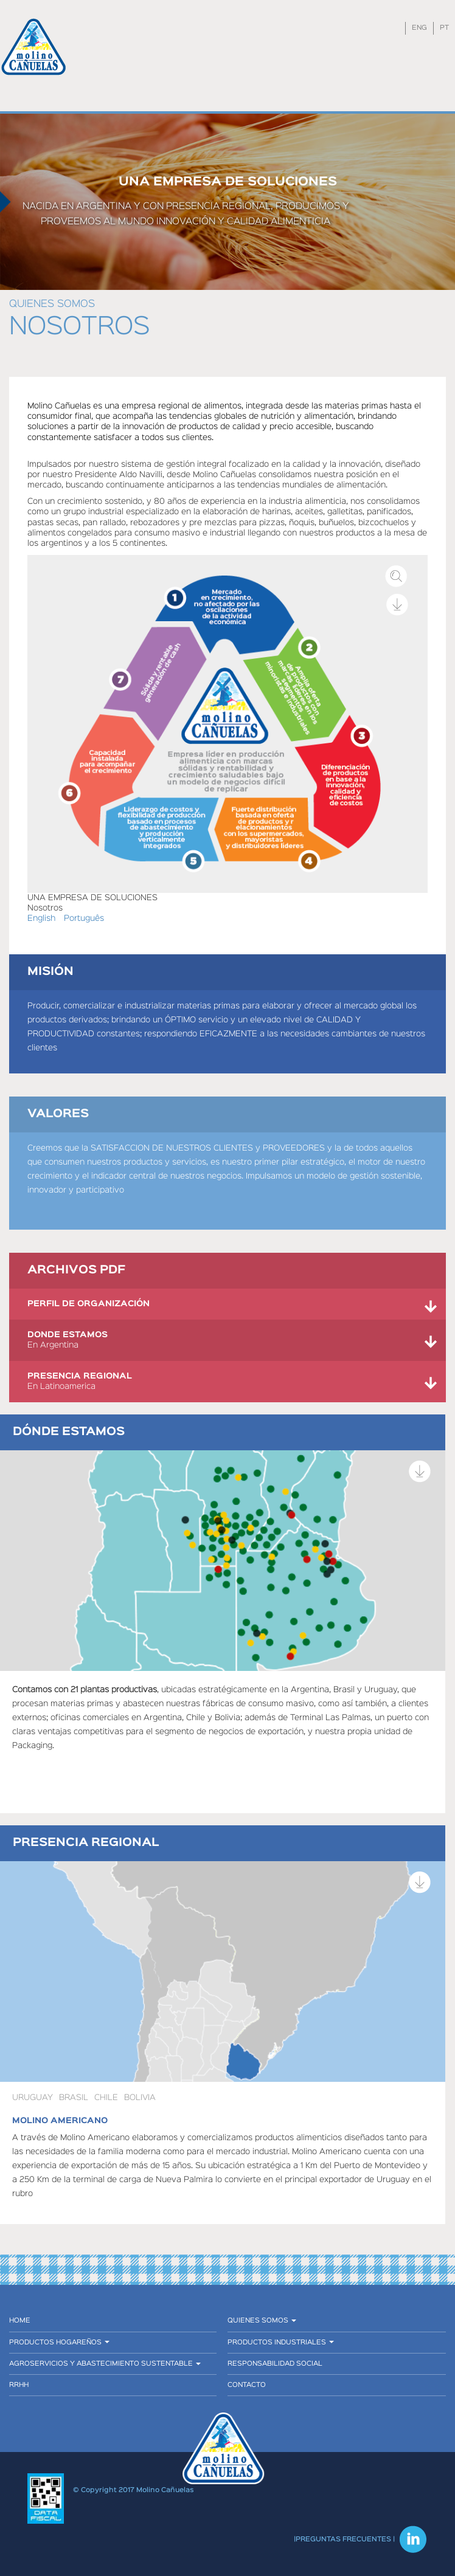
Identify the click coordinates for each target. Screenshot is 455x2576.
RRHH (19, 2385)
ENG (419, 28)
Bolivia (140, 2097)
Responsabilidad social (275, 2364)
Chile (106, 2097)
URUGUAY (32, 2097)
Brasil (73, 2097)
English (41, 918)
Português (84, 918)
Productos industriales (281, 2343)
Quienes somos (52, 304)
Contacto (247, 2385)
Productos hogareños (59, 2343)
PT (444, 28)
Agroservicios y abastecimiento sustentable (105, 2364)
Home (19, 2321)
